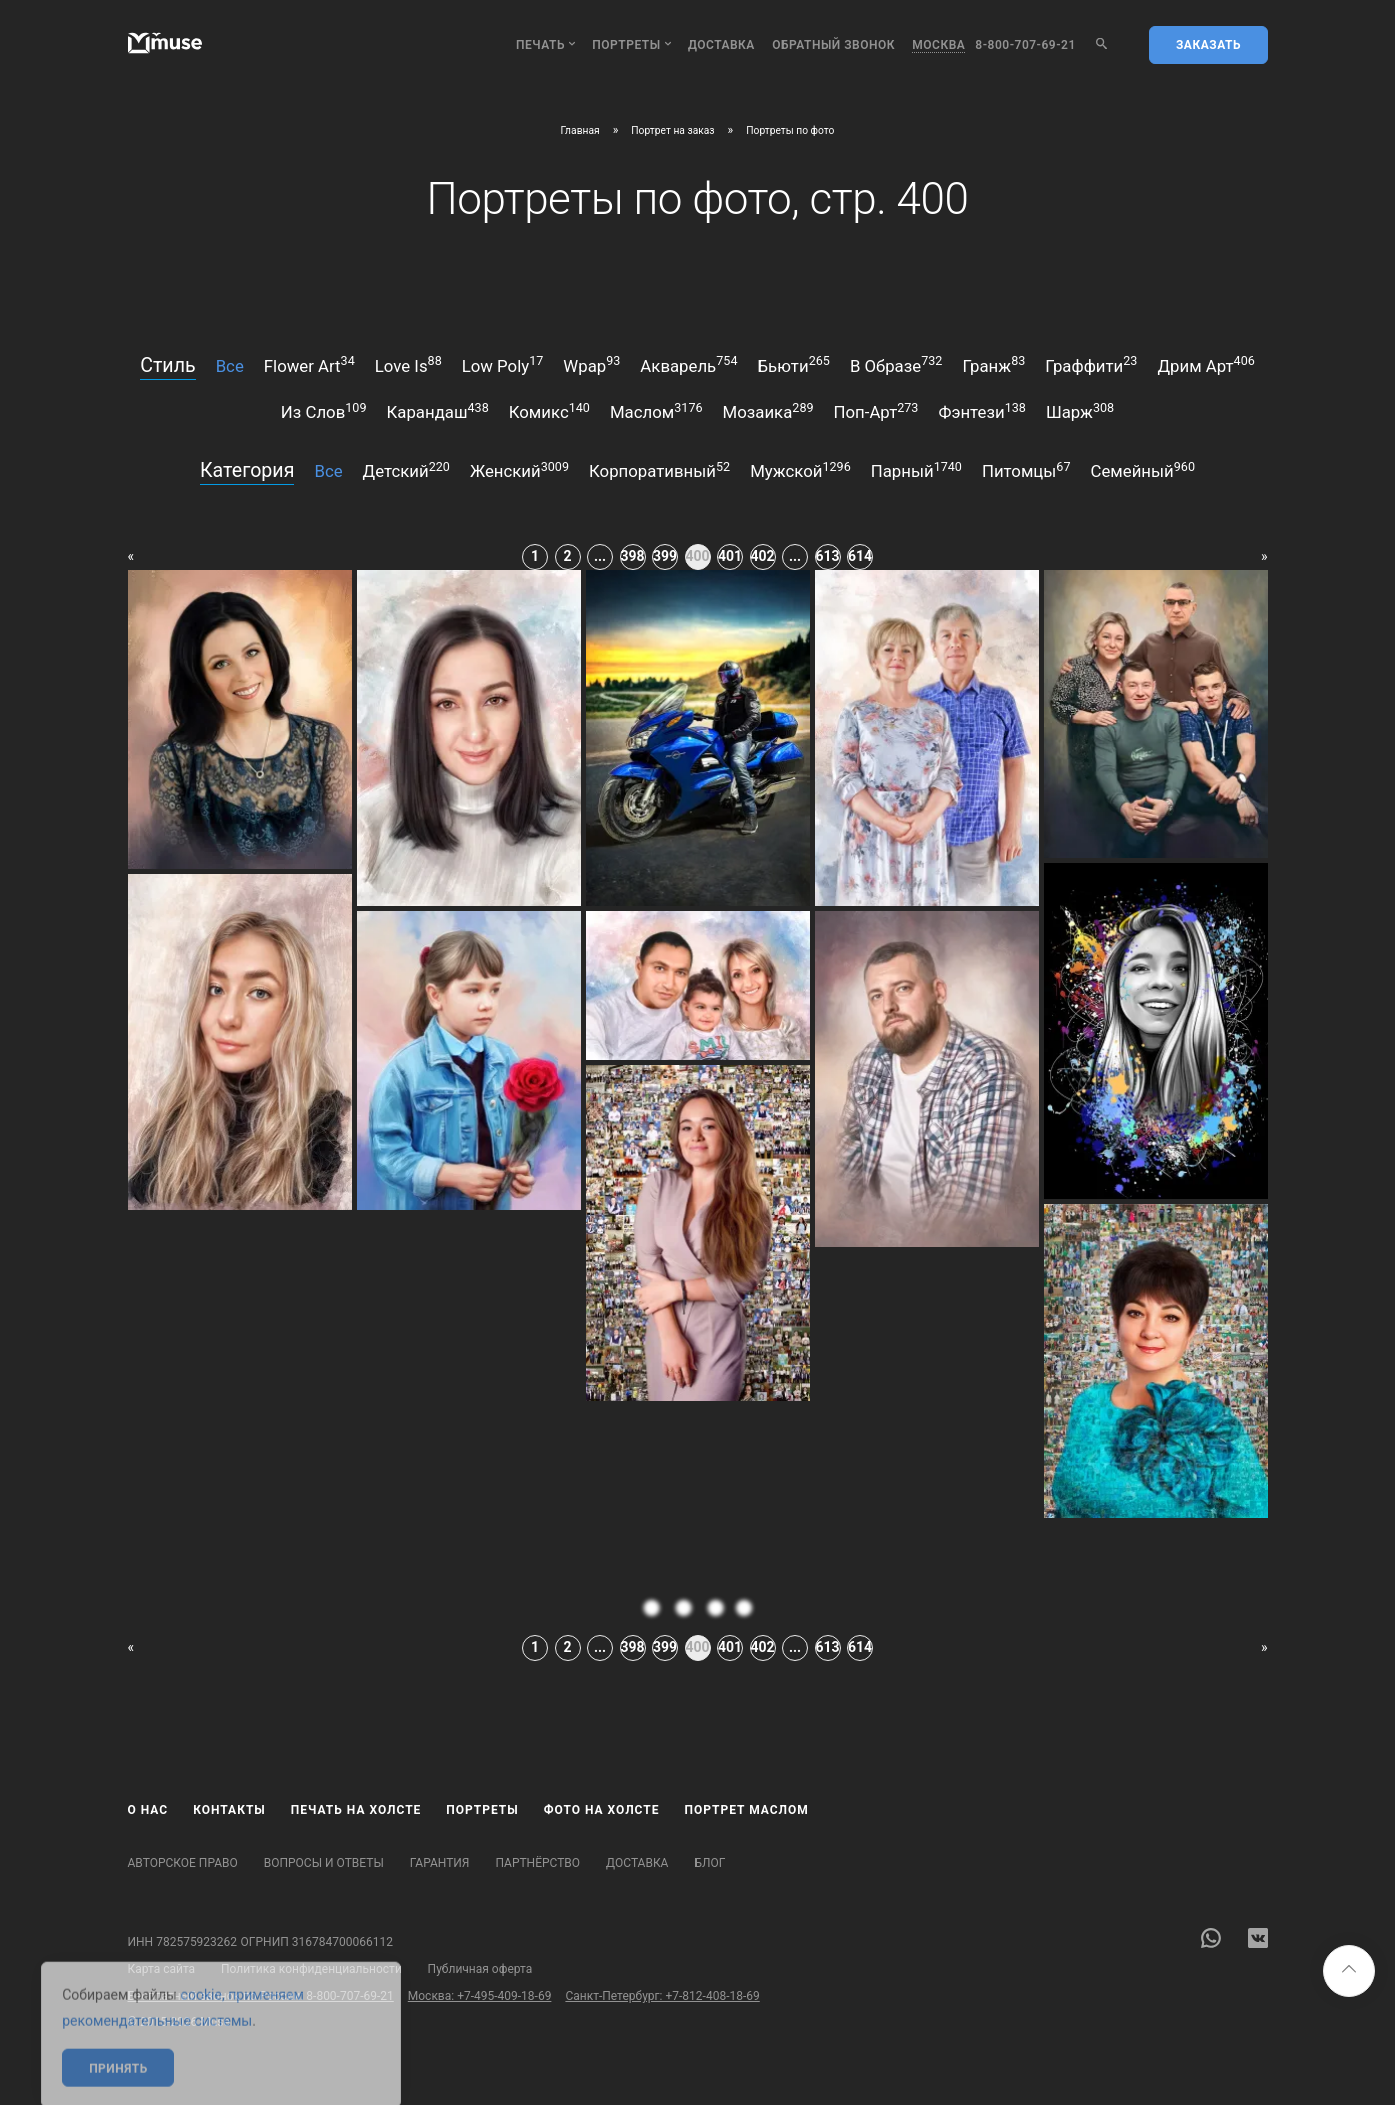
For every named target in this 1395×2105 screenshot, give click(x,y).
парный (916, 470)
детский (406, 470)
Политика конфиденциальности (311, 1969)
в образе (896, 364)
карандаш (438, 411)
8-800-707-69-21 (1025, 45)
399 (665, 556)
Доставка (721, 45)
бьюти (793, 364)
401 (730, 556)
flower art (309, 364)
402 (763, 556)
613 (828, 556)
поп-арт (876, 411)
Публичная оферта (480, 1969)
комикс (549, 411)
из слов (324, 411)
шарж (1080, 411)
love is (408, 364)
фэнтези (981, 411)
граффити (1091, 364)
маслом (656, 411)
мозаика (768, 411)
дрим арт (1205, 364)
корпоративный (659, 470)
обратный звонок (833, 45)
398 (633, 556)
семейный (1143, 470)
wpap (591, 364)
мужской (800, 470)
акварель (688, 364)
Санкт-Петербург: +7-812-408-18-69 (662, 1996)
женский (519, 470)
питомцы (1026, 470)
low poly (503, 364)
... (600, 556)
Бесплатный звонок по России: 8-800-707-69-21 (261, 1996)
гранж (993, 364)
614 (860, 556)
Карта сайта (162, 1969)
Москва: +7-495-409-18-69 (480, 1996)
